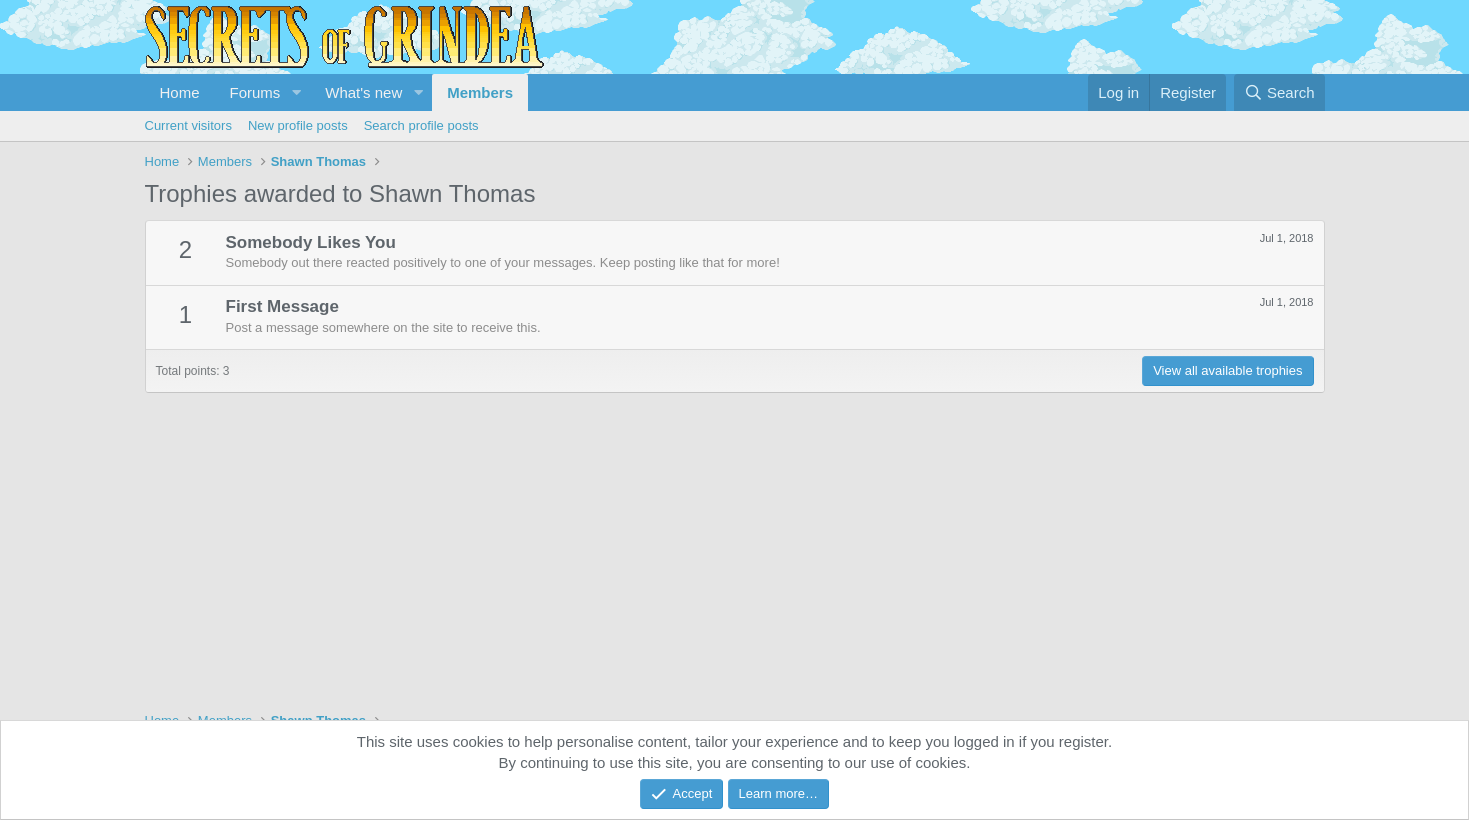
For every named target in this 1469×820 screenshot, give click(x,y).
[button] (296, 92)
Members (480, 92)
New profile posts (298, 125)
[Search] (1279, 92)
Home (180, 92)
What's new (363, 92)
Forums (255, 92)
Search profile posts (421, 125)
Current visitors (188, 125)
